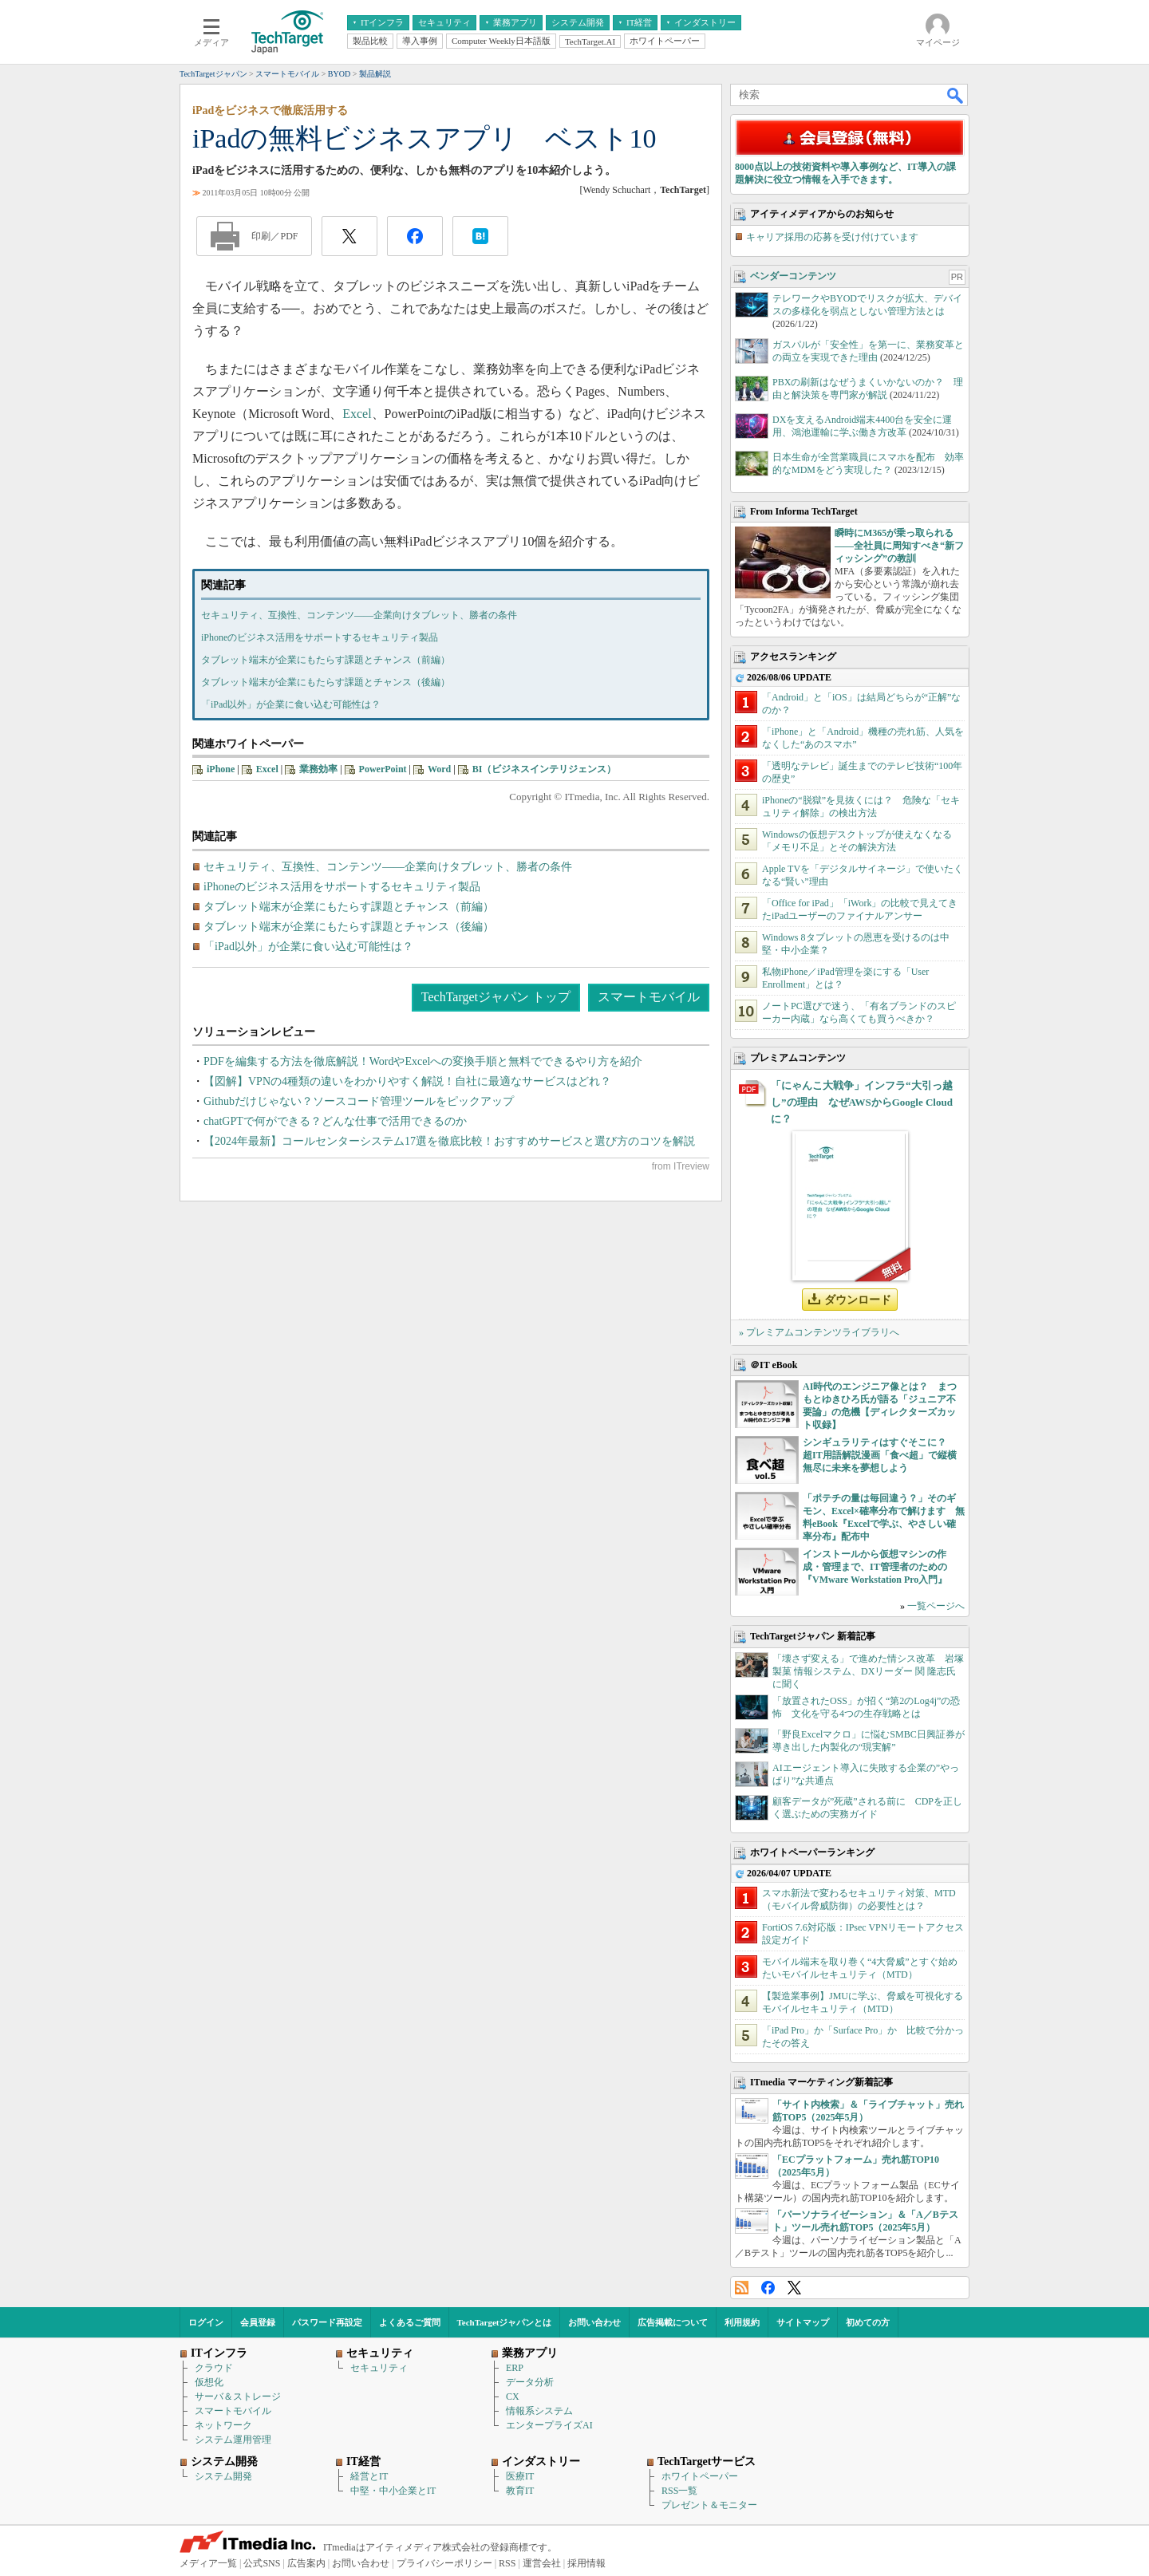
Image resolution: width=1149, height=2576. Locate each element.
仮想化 (209, 2382)
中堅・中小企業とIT (393, 2490)
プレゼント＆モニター (709, 2505)
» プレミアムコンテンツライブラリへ (819, 1332)
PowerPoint (383, 769)
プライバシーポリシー (444, 2563)
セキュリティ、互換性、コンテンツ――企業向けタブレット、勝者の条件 (359, 615)
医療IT (520, 2476)
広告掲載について (673, 2322)
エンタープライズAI (549, 2425)
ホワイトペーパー (699, 2476)
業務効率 (318, 769)
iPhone (221, 769)
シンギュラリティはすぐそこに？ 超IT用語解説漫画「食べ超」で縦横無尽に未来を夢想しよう (880, 1455)
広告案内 (306, 2563)
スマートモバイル (649, 997)
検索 (956, 95)
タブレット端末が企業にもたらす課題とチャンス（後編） (325, 682)
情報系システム (539, 2410)
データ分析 (530, 2382)
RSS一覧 (679, 2490)
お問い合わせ (594, 2322)
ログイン (205, 2322)
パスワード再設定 (327, 2322)
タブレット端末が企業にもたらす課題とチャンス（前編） (325, 659)
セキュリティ (379, 2367)
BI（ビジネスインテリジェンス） (544, 769)
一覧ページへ (936, 1605)
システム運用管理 (233, 2439)
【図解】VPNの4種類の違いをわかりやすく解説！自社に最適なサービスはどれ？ (407, 1081)
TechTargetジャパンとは (504, 2322)
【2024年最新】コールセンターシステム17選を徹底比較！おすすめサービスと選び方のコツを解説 (449, 1141)
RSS (741, 2287)
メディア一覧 (208, 2563)
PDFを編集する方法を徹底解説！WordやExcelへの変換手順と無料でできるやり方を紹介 (422, 1061)
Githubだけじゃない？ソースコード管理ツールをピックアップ (358, 1101)
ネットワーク (223, 2425)
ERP (514, 2367)
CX (512, 2396)
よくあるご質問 (409, 2322)
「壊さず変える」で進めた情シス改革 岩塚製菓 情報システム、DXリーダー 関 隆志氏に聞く (868, 1671)
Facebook (768, 2287)
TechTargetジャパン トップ (496, 997)
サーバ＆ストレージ (238, 2396)
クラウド (214, 2367)
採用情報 (586, 2563)
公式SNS (261, 2563)
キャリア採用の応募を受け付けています (832, 237)
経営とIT (369, 2476)
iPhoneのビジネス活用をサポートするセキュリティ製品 (319, 637)
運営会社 (542, 2563)
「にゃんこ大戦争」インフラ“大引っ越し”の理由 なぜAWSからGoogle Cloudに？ (862, 1102)
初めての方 (868, 2322)
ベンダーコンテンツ (793, 276)
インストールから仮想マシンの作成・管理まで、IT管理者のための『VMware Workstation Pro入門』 (875, 1566)
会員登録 (257, 2322)
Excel (356, 413)
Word (439, 769)
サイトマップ (802, 2322)
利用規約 (742, 2322)
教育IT (520, 2490)
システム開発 (223, 2476)
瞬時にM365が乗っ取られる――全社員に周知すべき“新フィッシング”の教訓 (899, 545)
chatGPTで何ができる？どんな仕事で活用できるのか (335, 1121)
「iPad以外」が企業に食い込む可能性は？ (291, 704)
